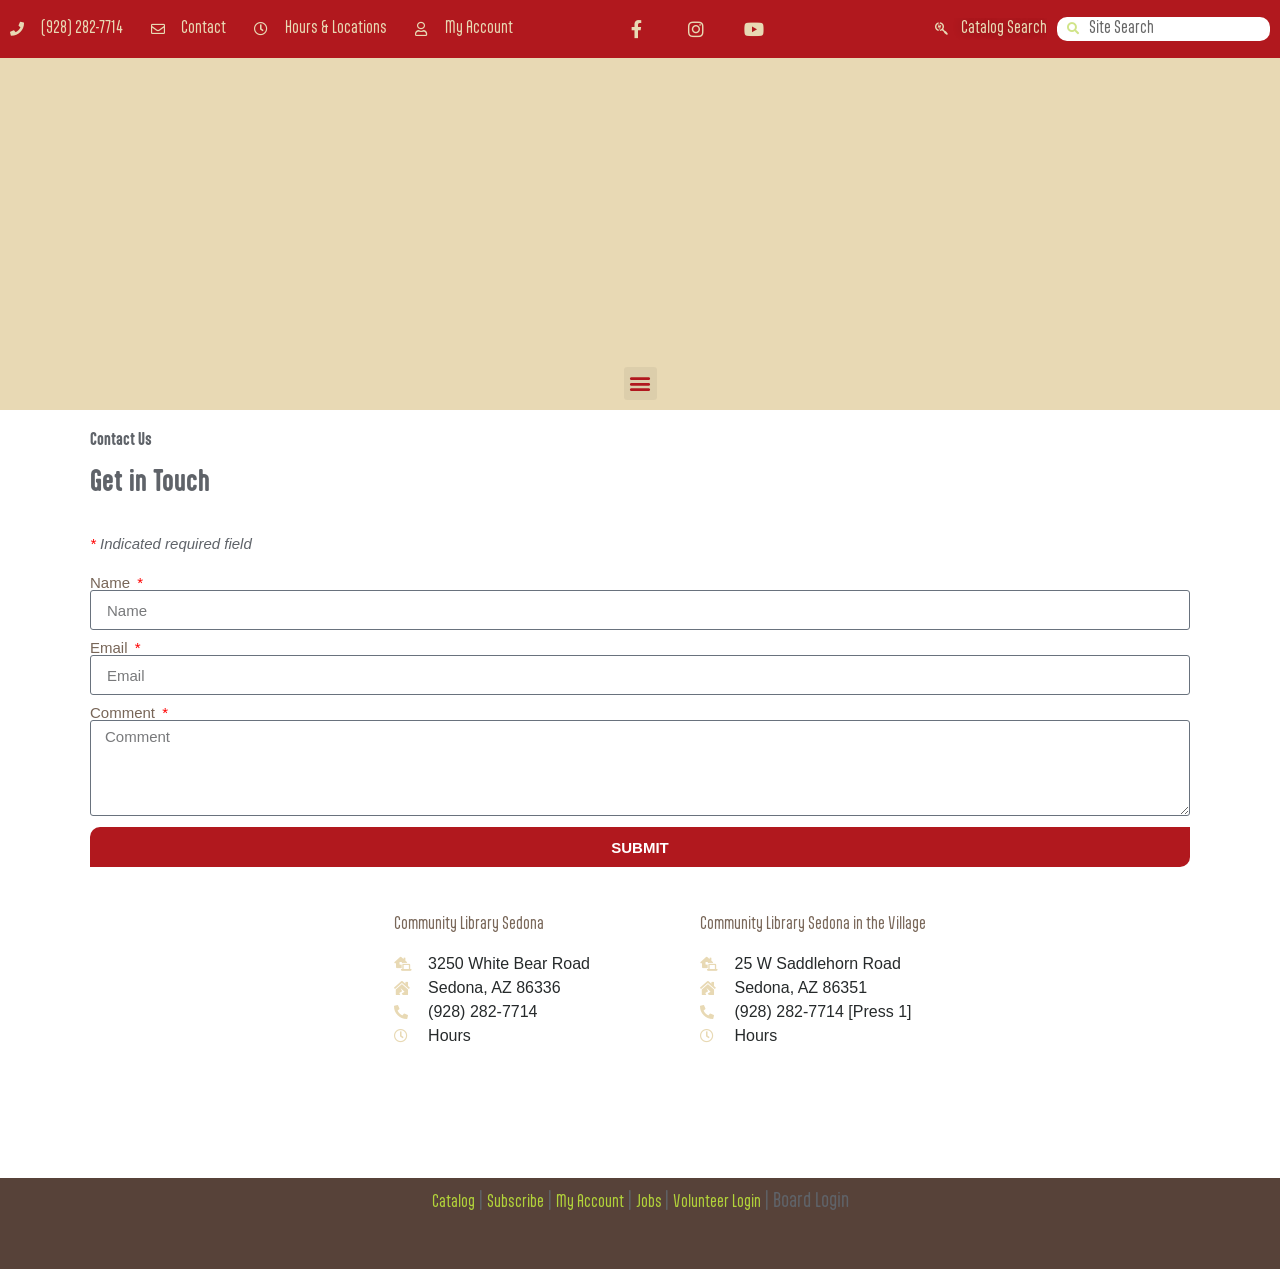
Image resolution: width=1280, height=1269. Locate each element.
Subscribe (515, 1202)
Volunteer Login (717, 1202)
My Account (590, 1202)
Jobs (650, 1202)
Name (112, 582)
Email (111, 647)
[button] (640, 383)
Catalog (453, 1202)
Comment (124, 712)
